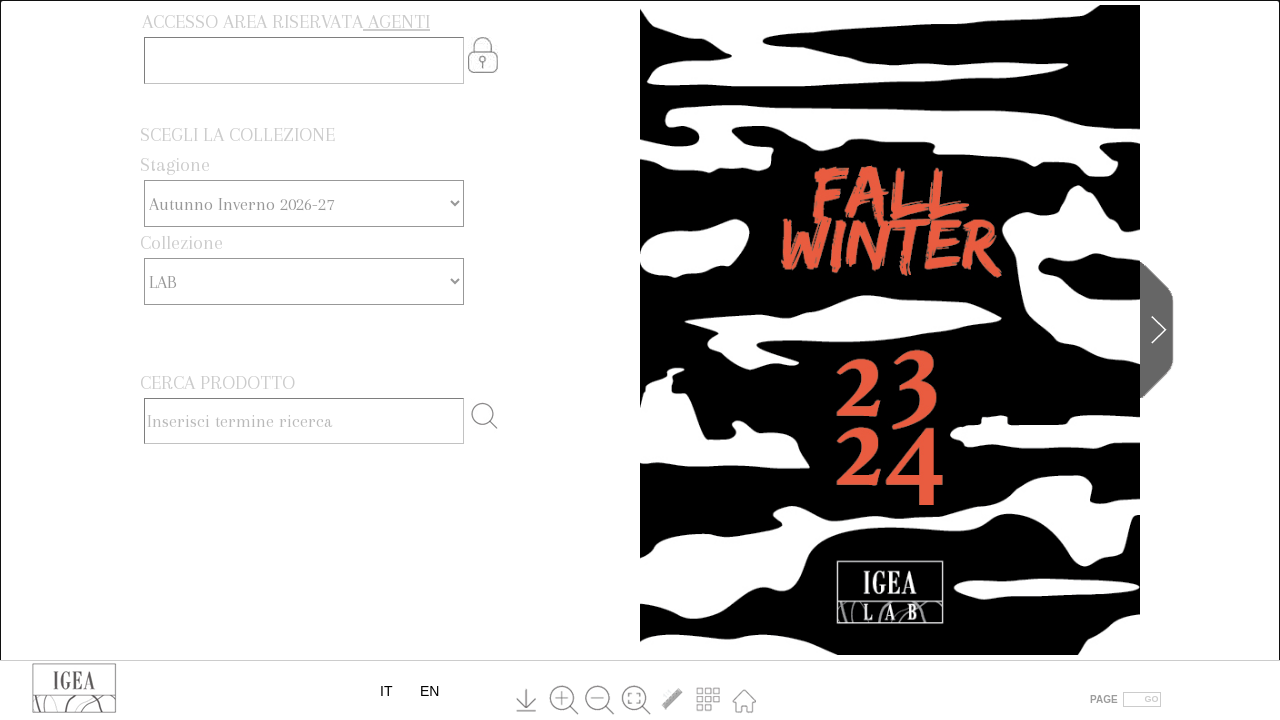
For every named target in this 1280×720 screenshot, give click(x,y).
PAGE (1104, 699)
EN (429, 691)
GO (1152, 699)
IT (386, 691)
